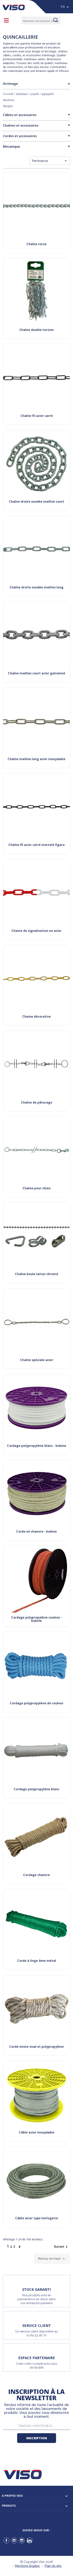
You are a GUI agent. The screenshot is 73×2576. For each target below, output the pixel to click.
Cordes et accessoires (20, 136)
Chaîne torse (36, 244)
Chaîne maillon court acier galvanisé (36, 673)
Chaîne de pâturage (36, 1103)
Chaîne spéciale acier (36, 1360)
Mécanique (11, 146)
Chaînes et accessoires (20, 125)
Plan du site (53, 2566)
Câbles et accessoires (19, 115)
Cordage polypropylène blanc (36, 1789)
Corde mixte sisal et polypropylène (36, 2047)
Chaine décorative (36, 1017)
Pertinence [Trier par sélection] (50, 160)
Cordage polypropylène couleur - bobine (36, 1619)
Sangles (8, 106)
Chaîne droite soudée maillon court (36, 502)
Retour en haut (52, 2258)
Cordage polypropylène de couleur (36, 1703)
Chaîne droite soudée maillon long (36, 587)
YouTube (14, 2540)
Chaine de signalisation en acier (36, 931)
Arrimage (10, 83)
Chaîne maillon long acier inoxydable (36, 759)
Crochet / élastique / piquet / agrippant (28, 94)
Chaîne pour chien (37, 1188)
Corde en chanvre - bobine (36, 1532)
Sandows (8, 100)
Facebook (6, 2540)
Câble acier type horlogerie (36, 2218)
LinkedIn (29, 2540)
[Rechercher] (40, 20)
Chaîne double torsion (36, 330)
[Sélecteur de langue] (65, 7)
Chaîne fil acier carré (36, 416)
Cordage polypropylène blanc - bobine (36, 1446)
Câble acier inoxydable (36, 2132)
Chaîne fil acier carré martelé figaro (36, 845)
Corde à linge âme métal (36, 1961)
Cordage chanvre (36, 1875)
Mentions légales (27, 2566)
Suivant (61, 2246)
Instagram (22, 2540)
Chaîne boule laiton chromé (36, 1274)
